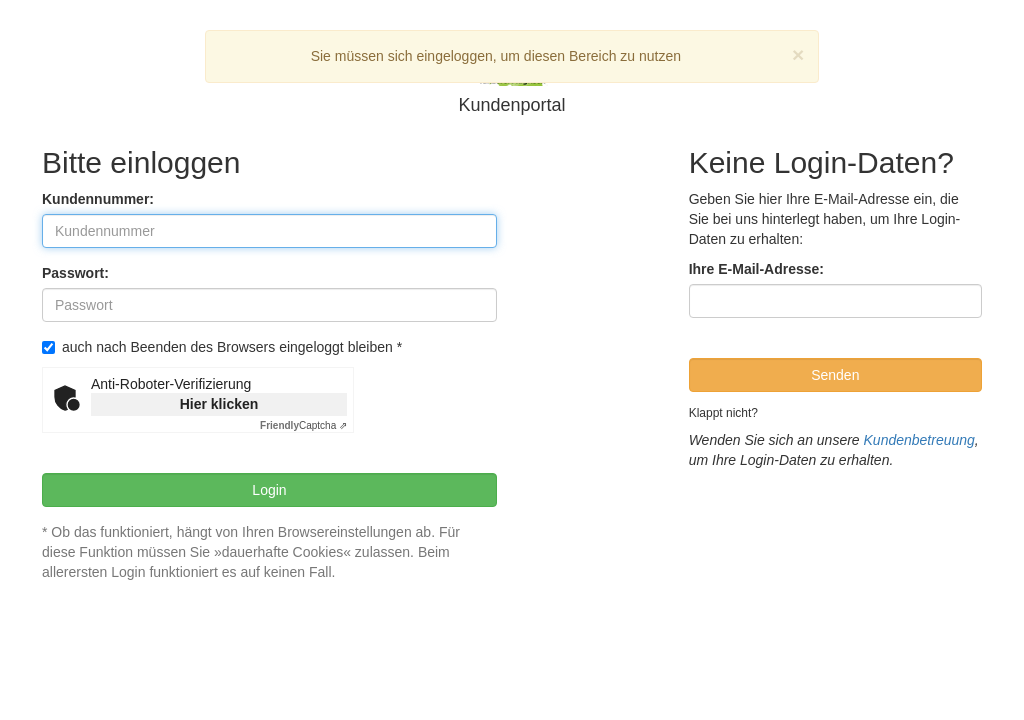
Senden (835, 375)
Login (269, 490)
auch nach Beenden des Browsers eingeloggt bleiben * (222, 347)
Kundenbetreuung (919, 440)
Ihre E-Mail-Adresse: (756, 269)
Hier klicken (219, 404)
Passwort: (75, 273)
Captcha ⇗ (303, 425)
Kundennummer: (98, 199)
